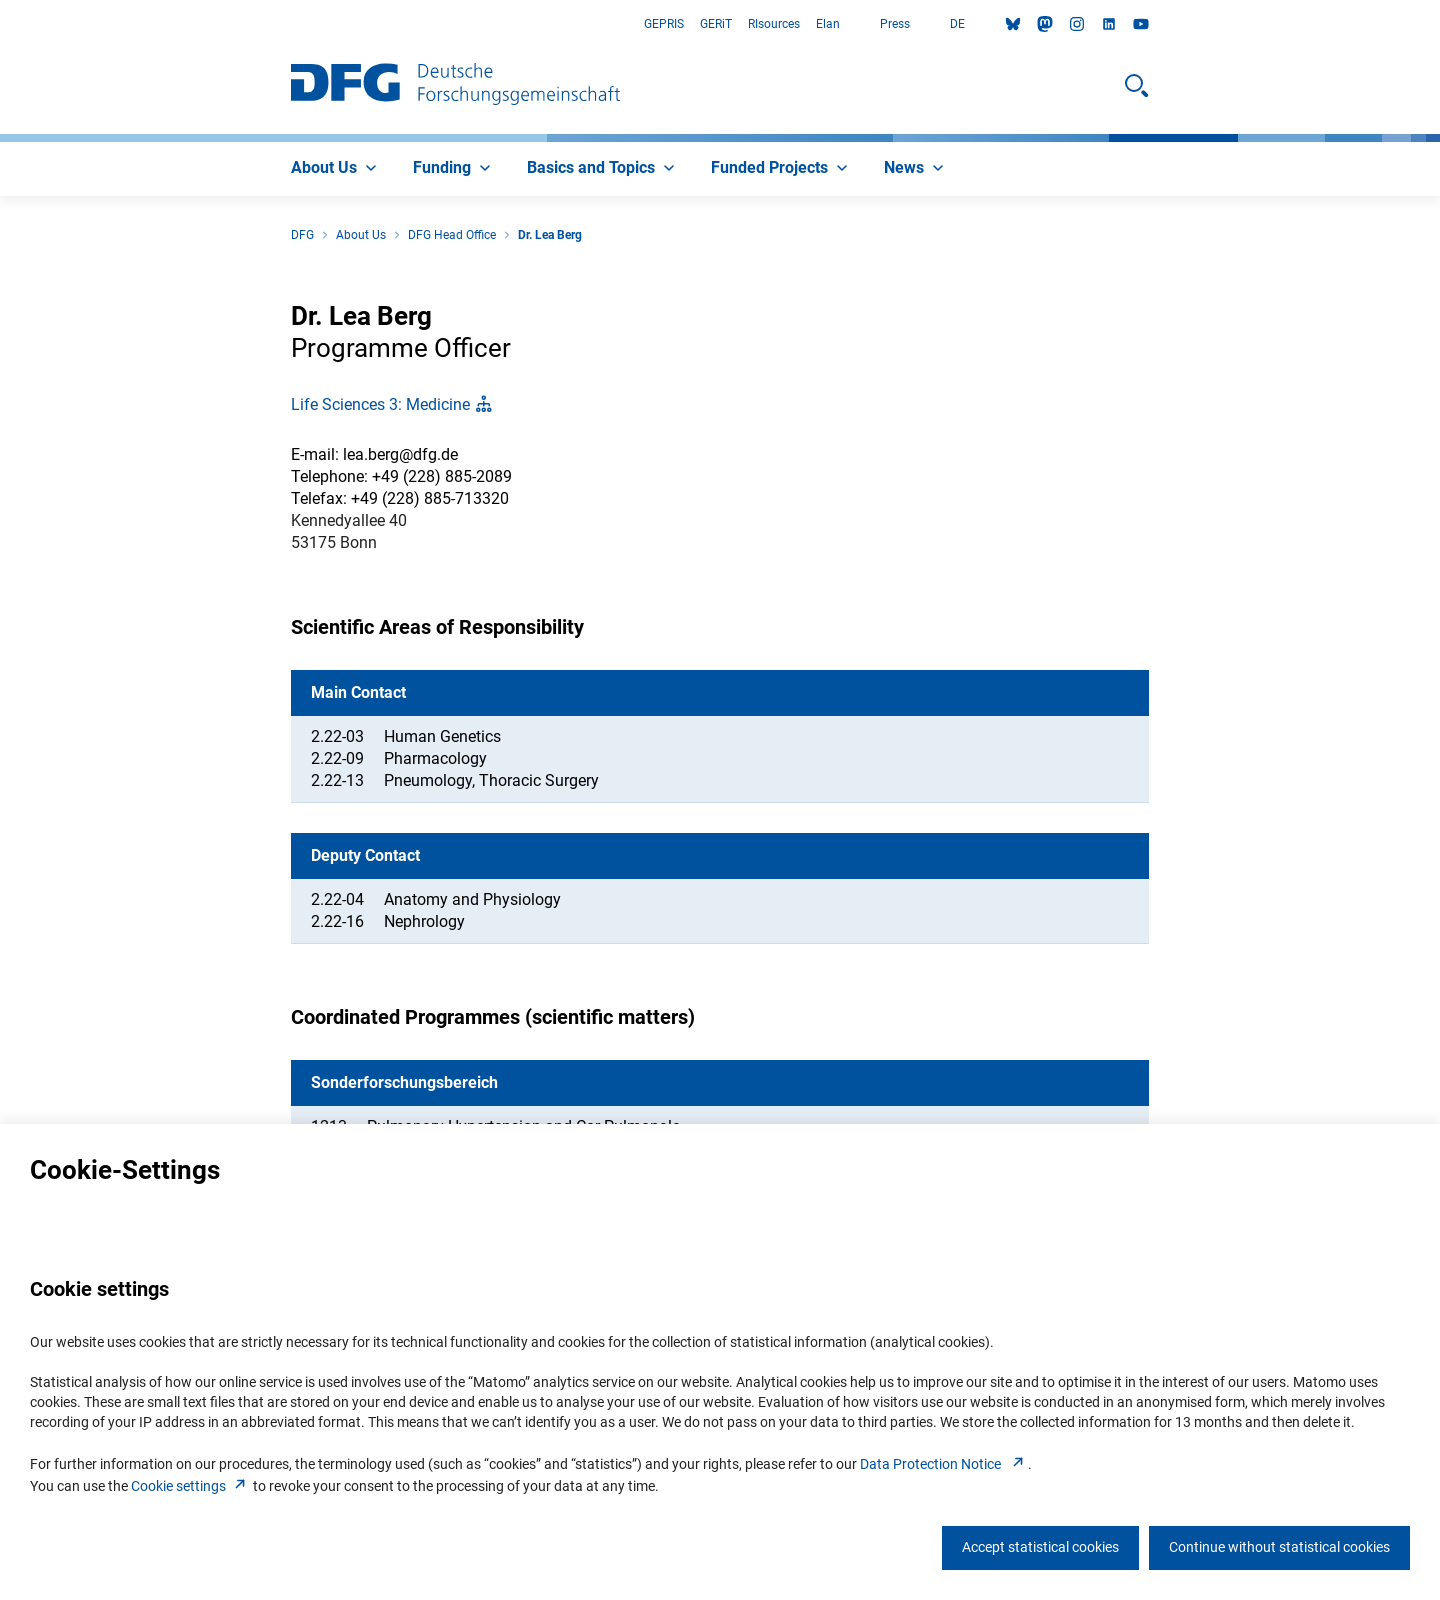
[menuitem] (336, 169)
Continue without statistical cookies (1279, 1547)
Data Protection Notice (944, 1464)
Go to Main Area (0, 24)
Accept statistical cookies (1040, 1547)
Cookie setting (190, 1486)
